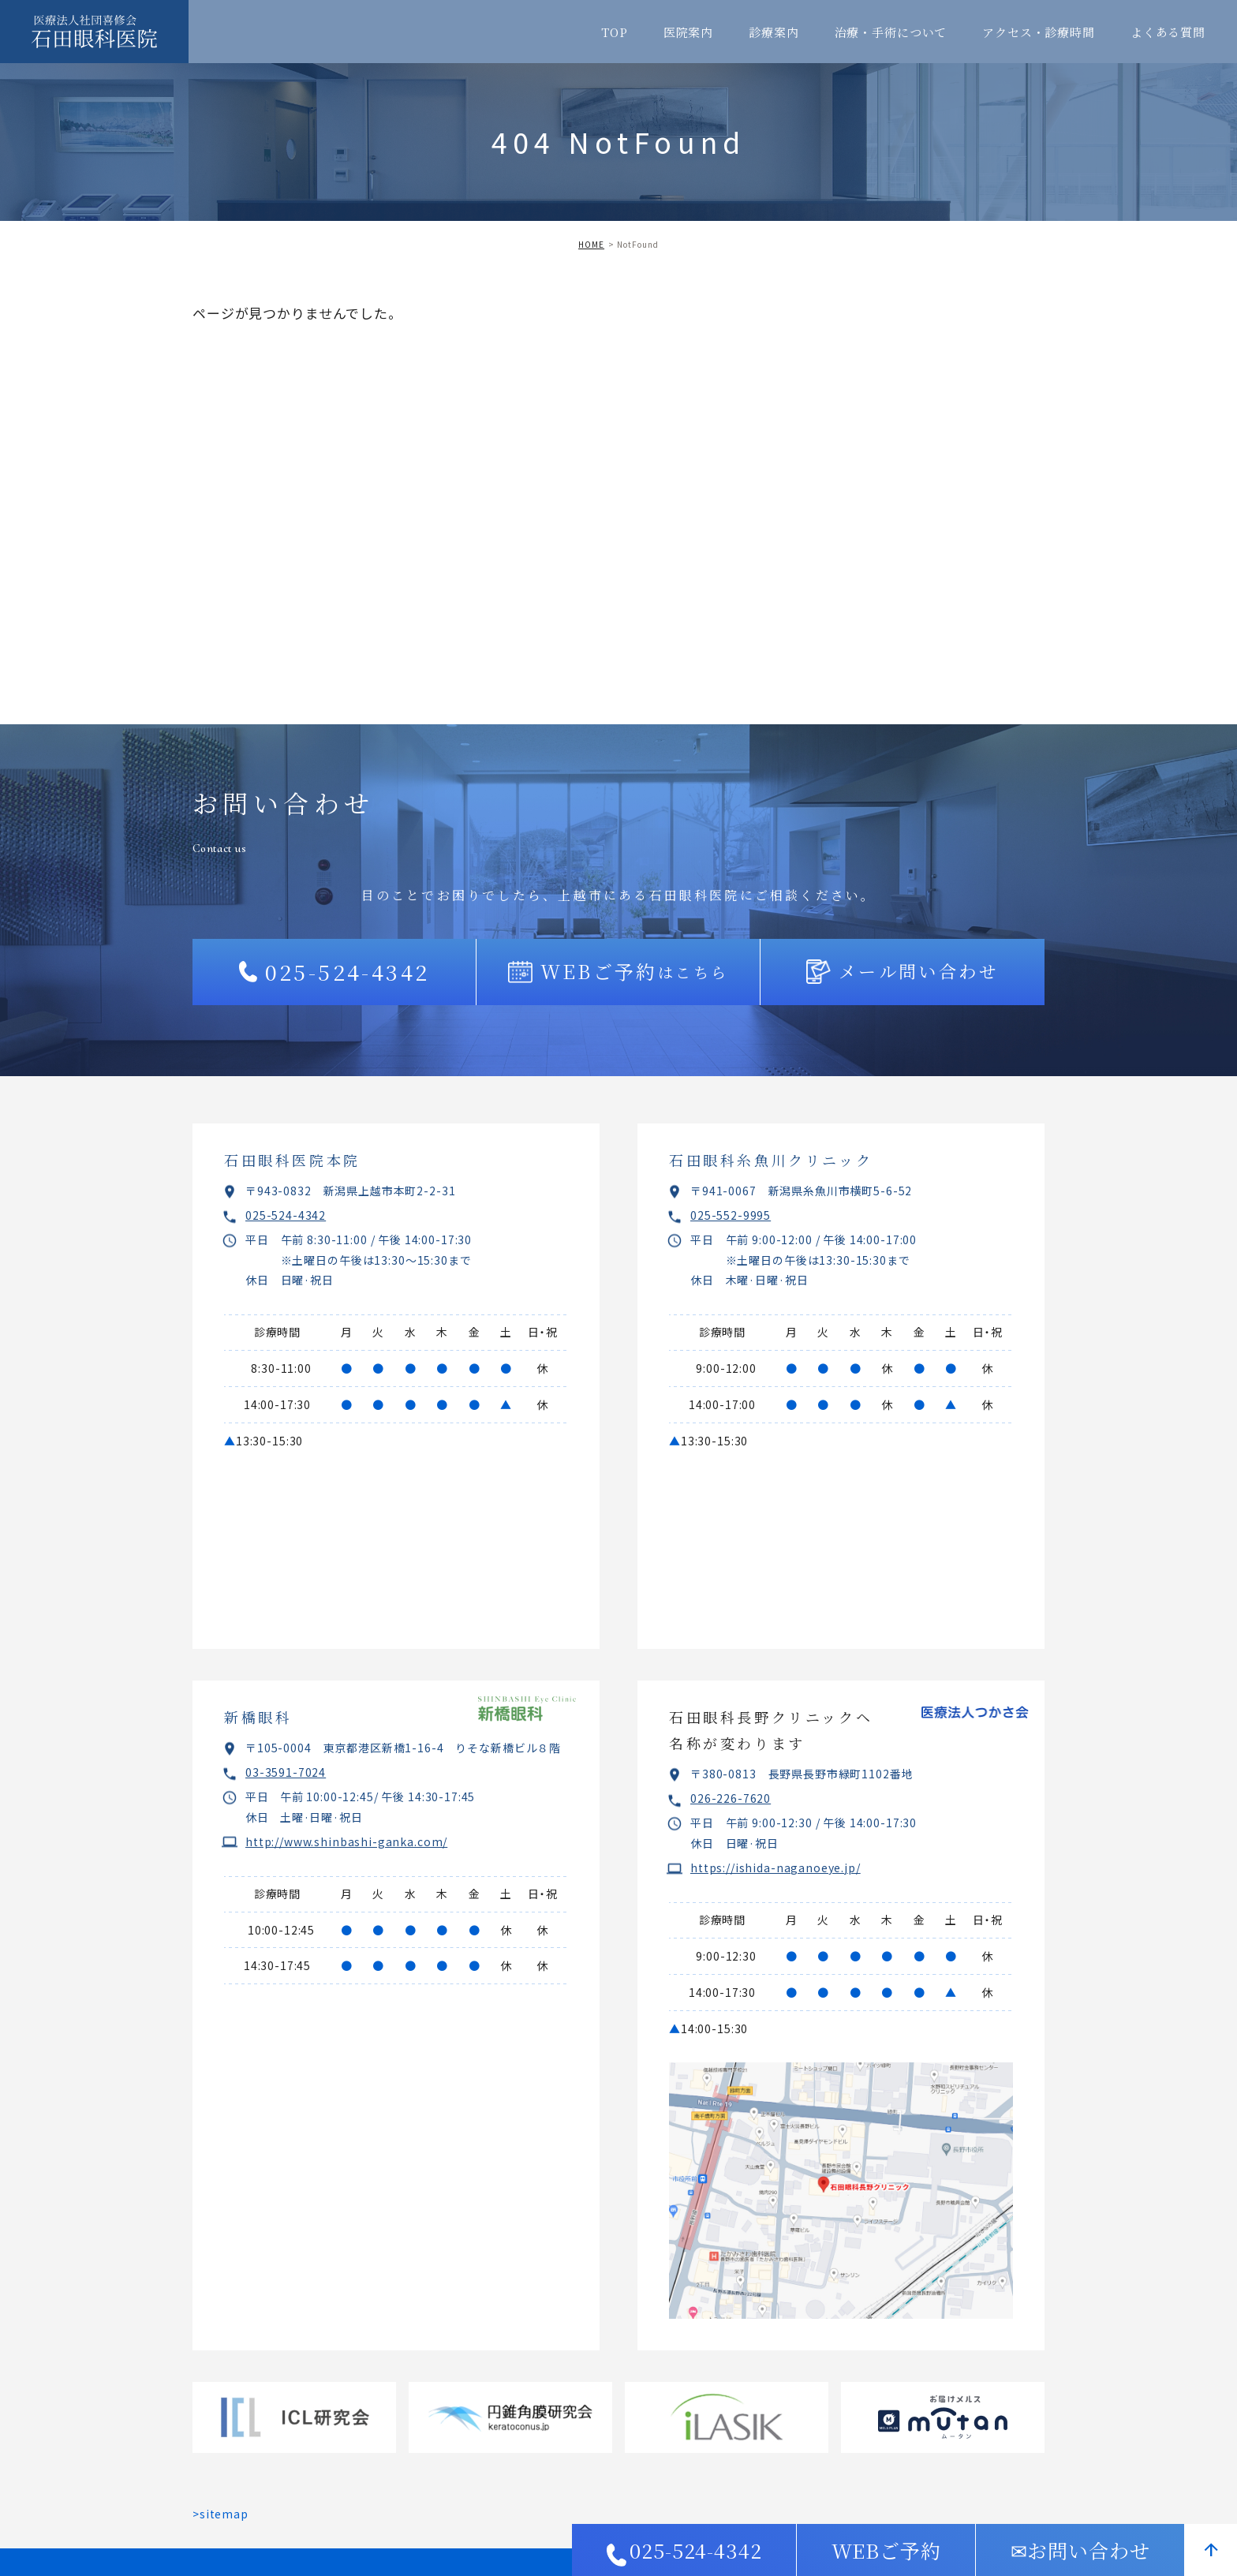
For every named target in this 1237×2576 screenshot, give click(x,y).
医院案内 (688, 32)
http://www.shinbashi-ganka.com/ (346, 1841)
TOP (614, 32)
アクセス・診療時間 (1038, 32)
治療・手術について (891, 32)
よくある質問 (1167, 32)
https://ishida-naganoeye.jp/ (775, 1867)
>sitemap (220, 2514)
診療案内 (773, 32)
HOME (591, 244)
